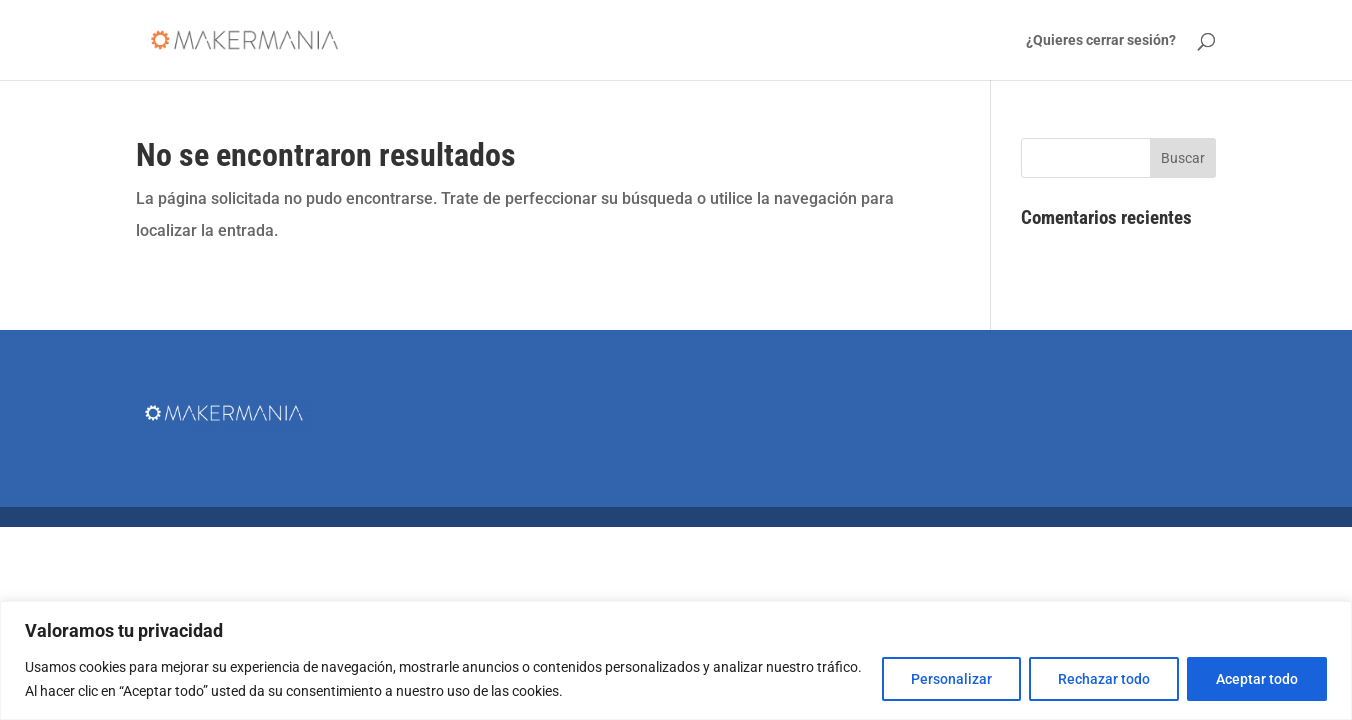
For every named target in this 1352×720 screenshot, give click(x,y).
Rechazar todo (1104, 679)
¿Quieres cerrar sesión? (1101, 40)
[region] (676, 660)
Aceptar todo (1257, 679)
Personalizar (951, 679)
